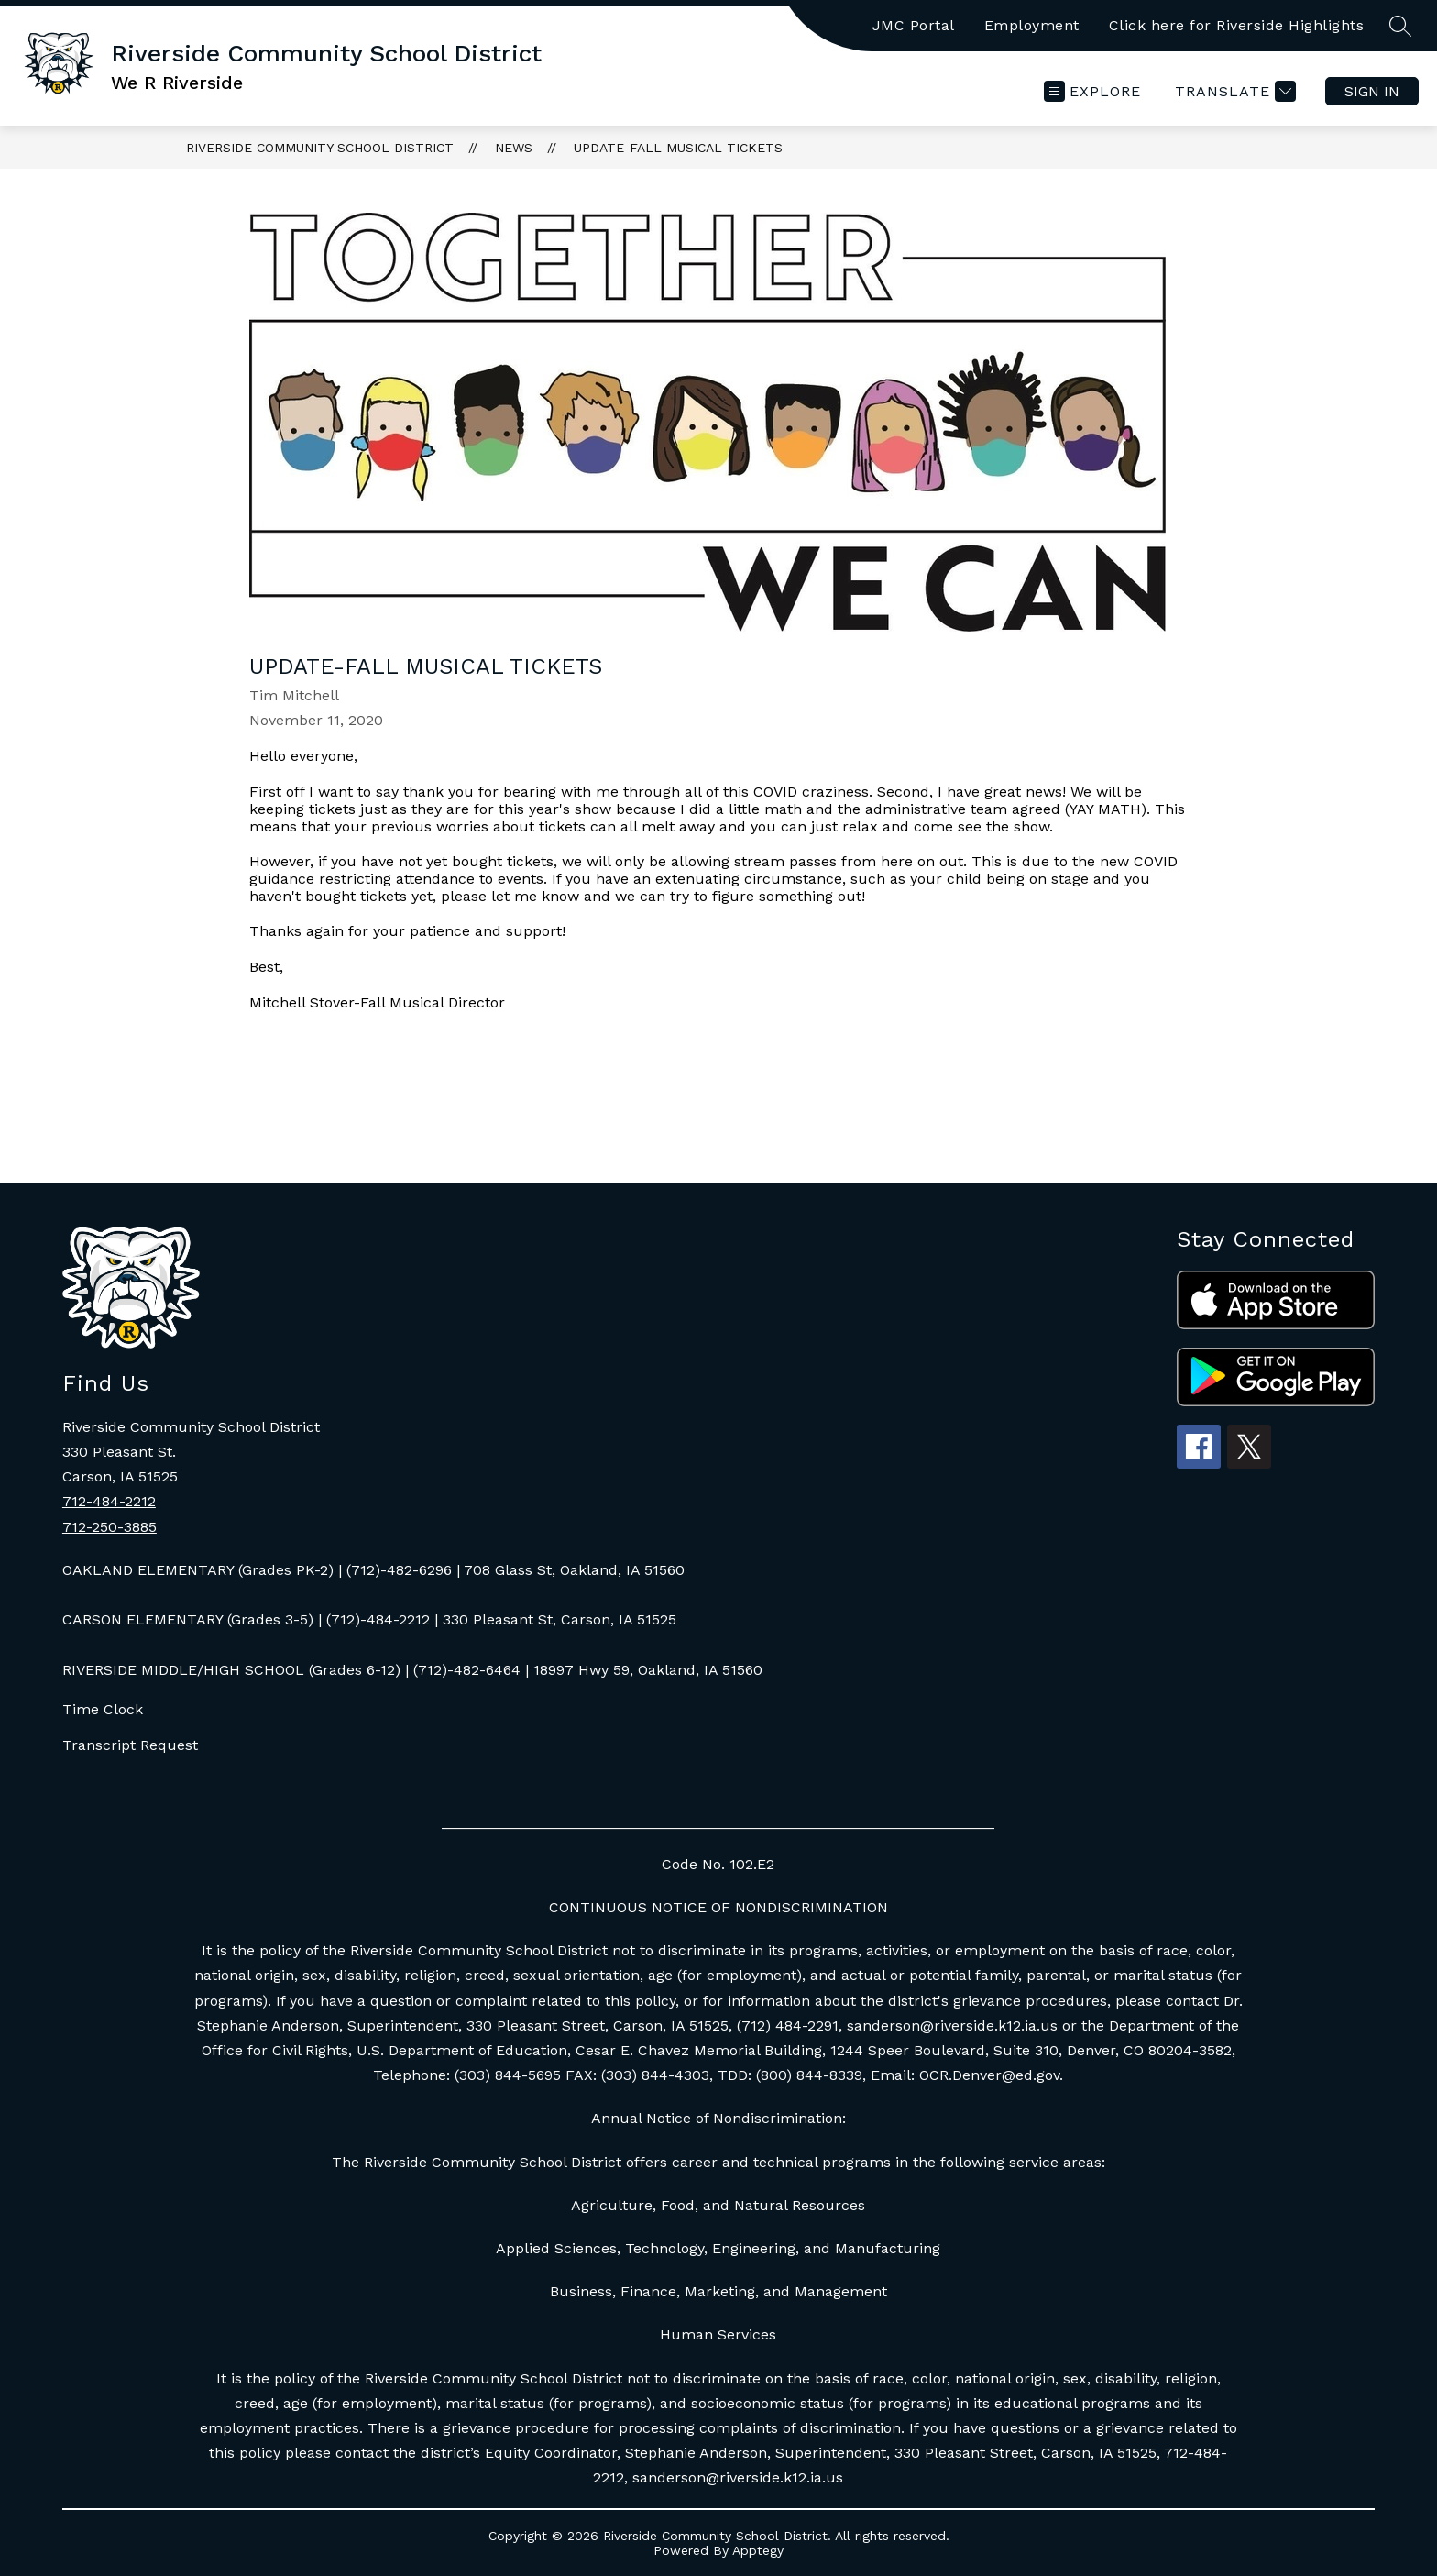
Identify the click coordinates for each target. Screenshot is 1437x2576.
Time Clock (102, 1709)
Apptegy (758, 2550)
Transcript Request (130, 1745)
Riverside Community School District (320, 147)
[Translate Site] (1233, 91)
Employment (1032, 25)
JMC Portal (913, 25)
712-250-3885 (109, 1527)
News (513, 147)
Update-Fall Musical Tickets (678, 147)
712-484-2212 (109, 1501)
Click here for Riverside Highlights (1237, 25)
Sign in (1371, 91)
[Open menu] (1092, 91)
